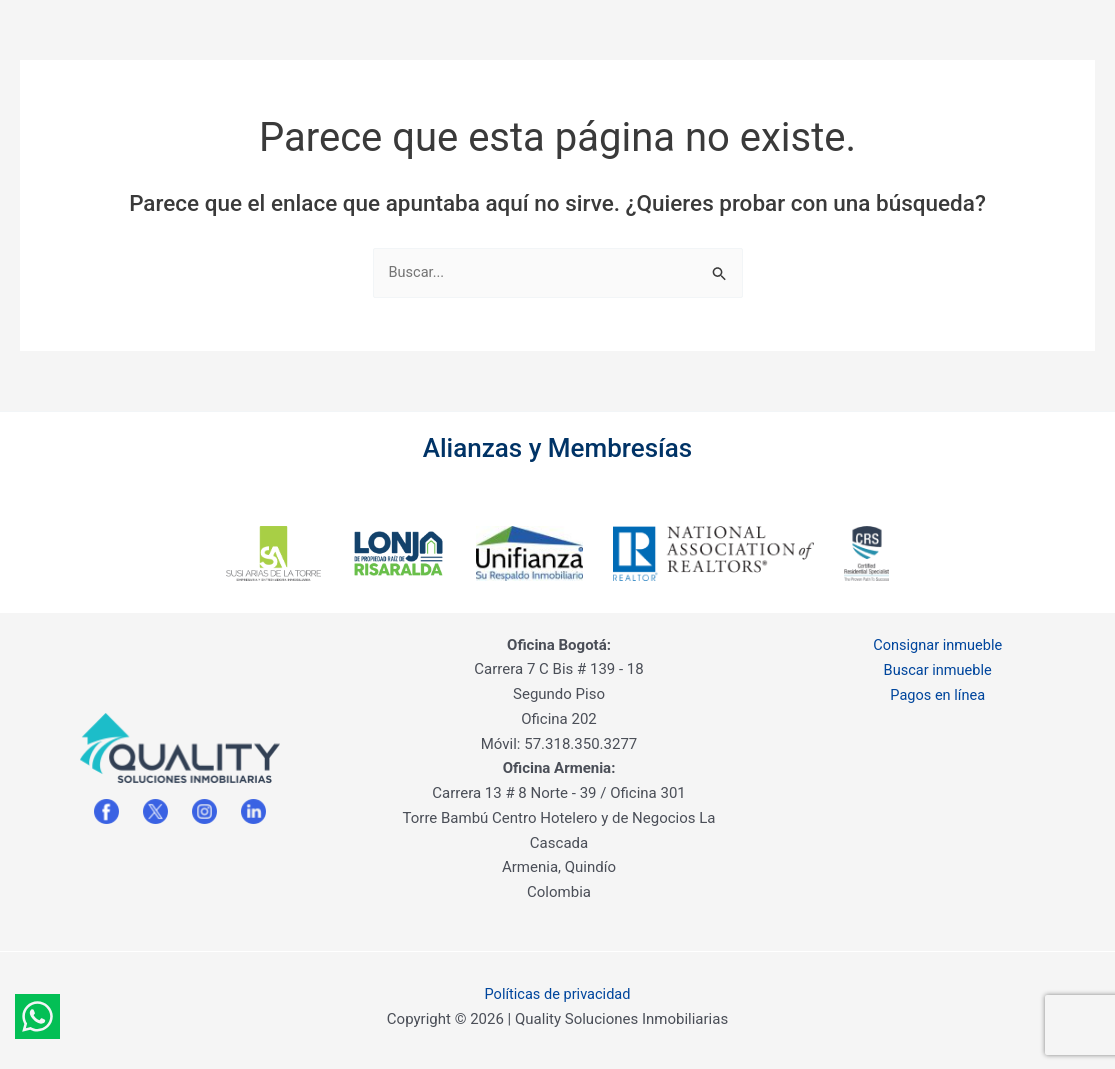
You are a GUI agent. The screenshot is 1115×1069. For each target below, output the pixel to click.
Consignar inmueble (937, 642)
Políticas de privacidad (557, 991)
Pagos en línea (938, 691)
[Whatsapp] (37, 1016)
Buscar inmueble (938, 667)
